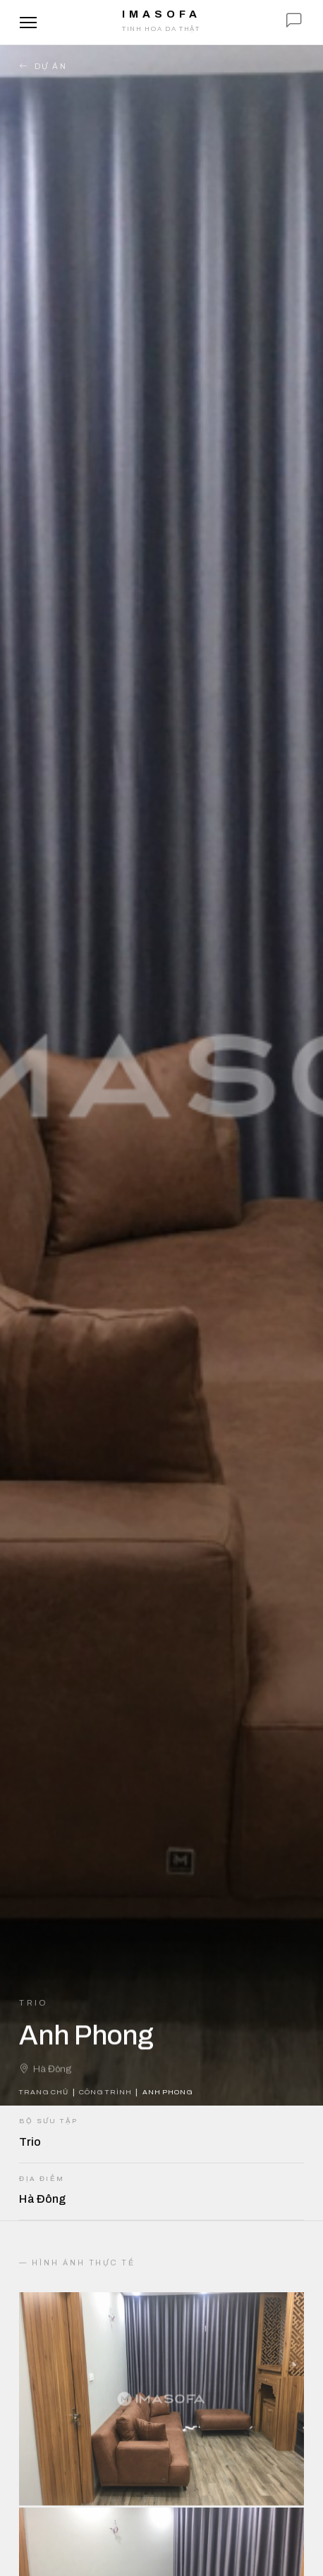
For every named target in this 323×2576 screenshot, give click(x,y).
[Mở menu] (28, 22)
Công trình (105, 2092)
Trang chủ (43, 2092)
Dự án (43, 66)
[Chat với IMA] (294, 22)
